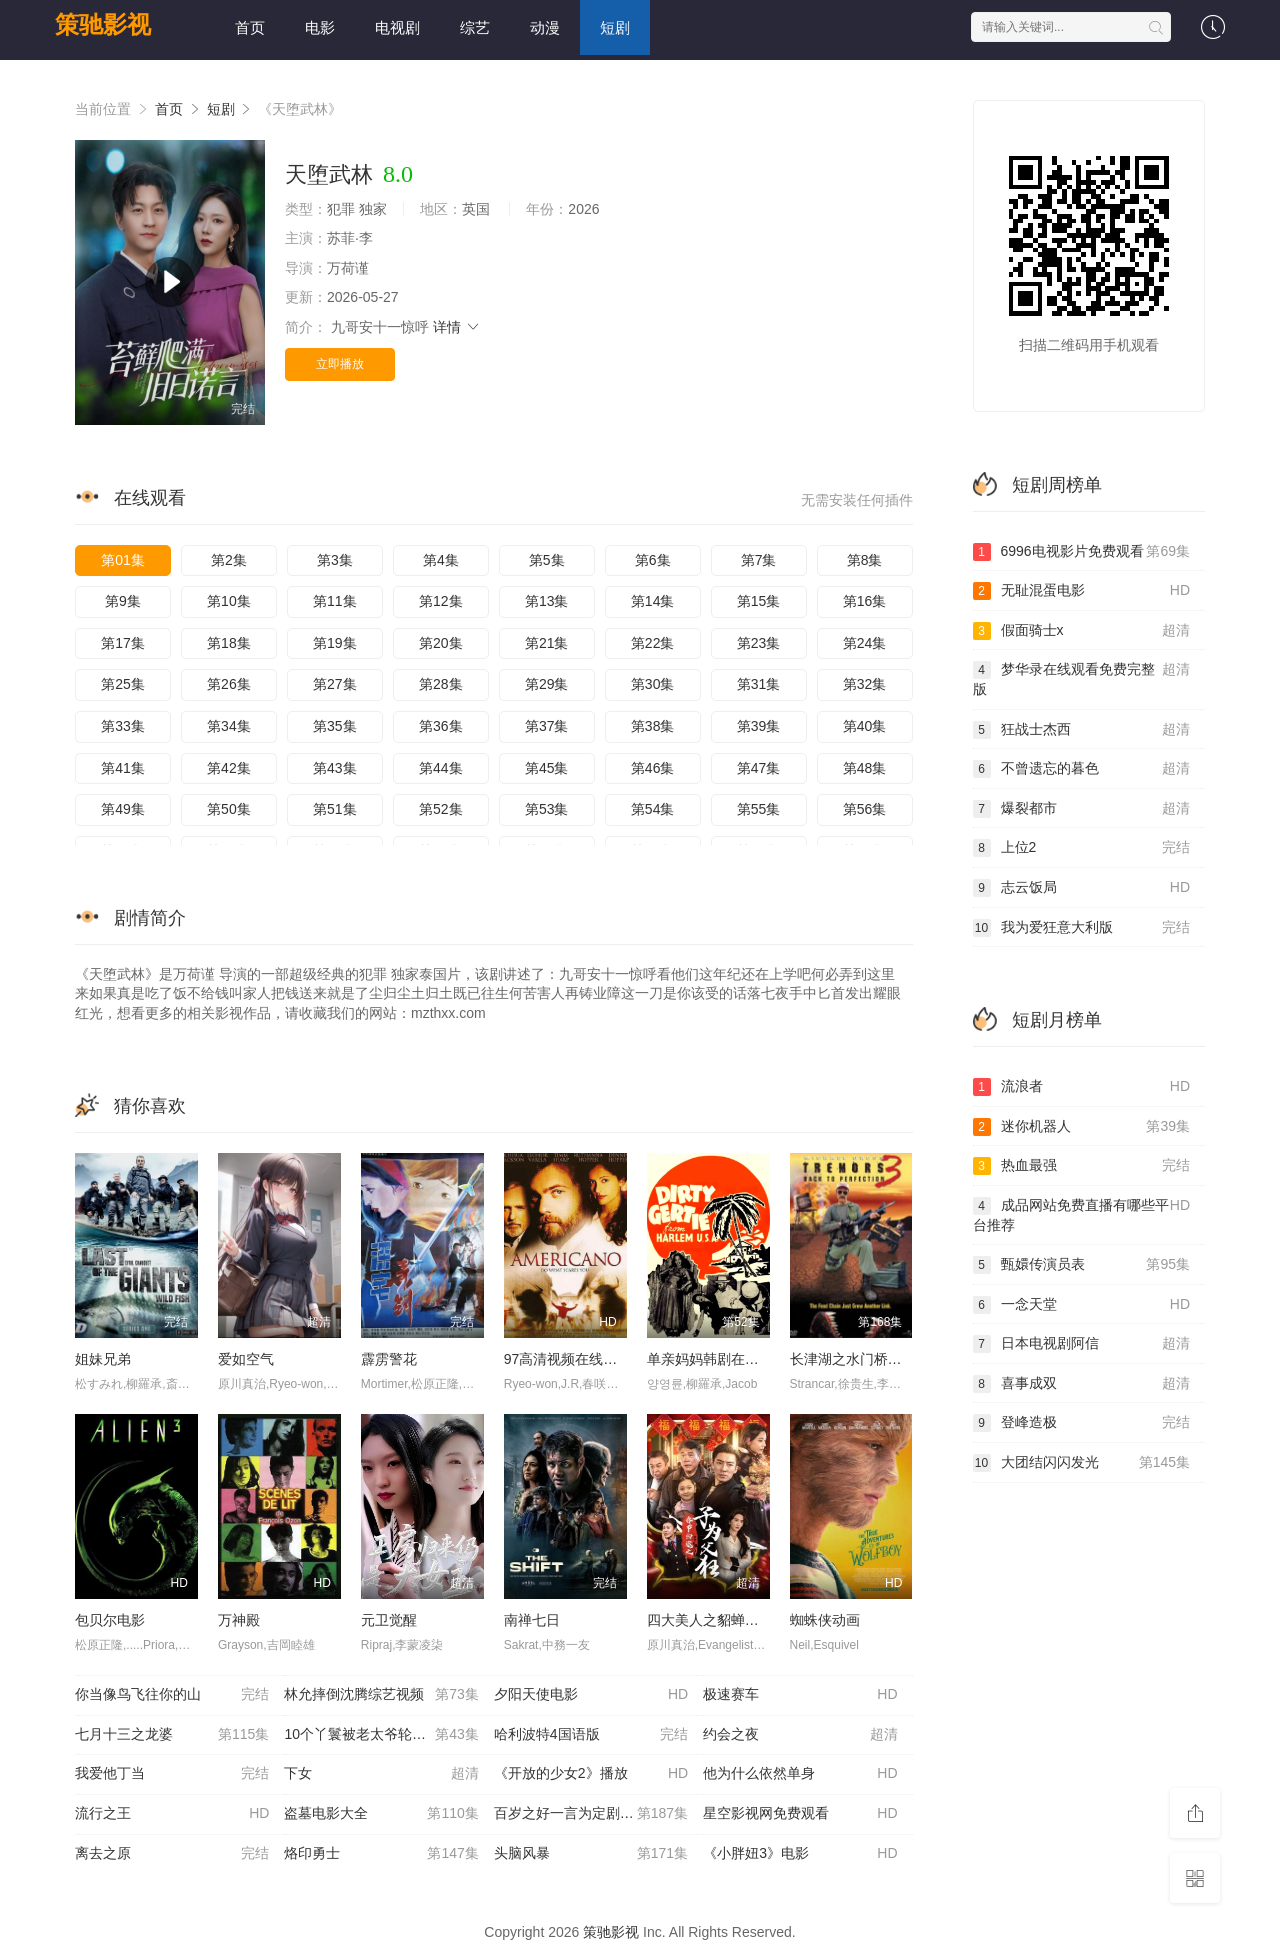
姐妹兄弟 (103, 1359)
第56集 (865, 809)
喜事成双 (1082, 1384)
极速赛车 (800, 1695)
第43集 (335, 768)
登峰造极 (1082, 1423)
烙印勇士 (381, 1854)
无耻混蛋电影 (1082, 591)
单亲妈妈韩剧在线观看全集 (731, 1359)
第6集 (653, 560)
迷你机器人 (1082, 1127)
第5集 (547, 560)
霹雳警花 (389, 1359)
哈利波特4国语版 (591, 1735)
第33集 (123, 726)
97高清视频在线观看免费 (582, 1359)
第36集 (441, 726)
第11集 (335, 601)
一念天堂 (1082, 1305)
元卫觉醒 (389, 1620)
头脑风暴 (591, 1854)
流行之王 (172, 1814)
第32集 (865, 684)
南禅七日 (532, 1620)
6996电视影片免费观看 (1082, 552)
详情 (457, 327)
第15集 (759, 601)
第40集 (865, 726)
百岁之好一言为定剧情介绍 (591, 1814)
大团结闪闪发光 (1082, 1463)
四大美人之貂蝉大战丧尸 (724, 1620)
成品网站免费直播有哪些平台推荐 (1082, 1214)
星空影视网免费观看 (800, 1814)
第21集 (547, 643)
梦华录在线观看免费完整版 (1082, 678)
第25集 (123, 684)
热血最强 (1082, 1166)
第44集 (441, 768)
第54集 (653, 809)
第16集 (865, 601)
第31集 (759, 684)
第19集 (335, 643)
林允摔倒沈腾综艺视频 (381, 1695)
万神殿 (239, 1620)
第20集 (441, 643)
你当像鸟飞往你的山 (172, 1695)
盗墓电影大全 (381, 1814)
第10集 (229, 601)
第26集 (229, 684)
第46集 (653, 768)
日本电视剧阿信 (1082, 1344)
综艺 (475, 27)
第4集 (441, 560)
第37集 (547, 726)
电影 (320, 27)
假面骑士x (1082, 631)
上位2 (1082, 848)
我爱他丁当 (172, 1774)
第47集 (759, 768)
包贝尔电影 (110, 1620)
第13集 (547, 601)
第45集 (547, 768)
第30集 (653, 684)
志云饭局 (1082, 888)
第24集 (865, 643)
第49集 (123, 809)
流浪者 (1082, 1087)
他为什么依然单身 (800, 1774)
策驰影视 (103, 24)
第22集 (653, 643)
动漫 (545, 27)
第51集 (335, 809)
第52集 (441, 809)
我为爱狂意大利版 (1082, 928)
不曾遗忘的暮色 (1082, 769)
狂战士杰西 (1082, 730)
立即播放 (340, 364)
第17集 (123, 643)
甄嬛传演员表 (1082, 1265)
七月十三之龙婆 (172, 1735)
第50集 (229, 809)
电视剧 (397, 27)
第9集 (123, 601)
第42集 (229, 768)
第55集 (759, 809)
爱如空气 (246, 1359)
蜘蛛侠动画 (825, 1620)
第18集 (229, 643)
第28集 (441, 684)
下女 (381, 1774)
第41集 (123, 768)
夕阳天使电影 (591, 1695)
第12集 (441, 601)
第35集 (335, 726)
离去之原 (172, 1854)
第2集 (229, 560)
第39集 (759, 726)
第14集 (653, 601)
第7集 (759, 560)
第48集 (865, 768)
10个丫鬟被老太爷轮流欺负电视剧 (388, 1735)
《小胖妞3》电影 (800, 1854)
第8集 (865, 560)
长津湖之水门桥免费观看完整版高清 (902, 1359)
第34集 (229, 726)
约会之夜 (800, 1735)
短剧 (615, 27)
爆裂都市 (1082, 809)
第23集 (759, 643)
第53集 (547, 809)
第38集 (653, 726)
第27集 (335, 684)
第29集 (547, 684)
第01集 (123, 560)
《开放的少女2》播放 (591, 1774)
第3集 (335, 560)
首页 (250, 27)
